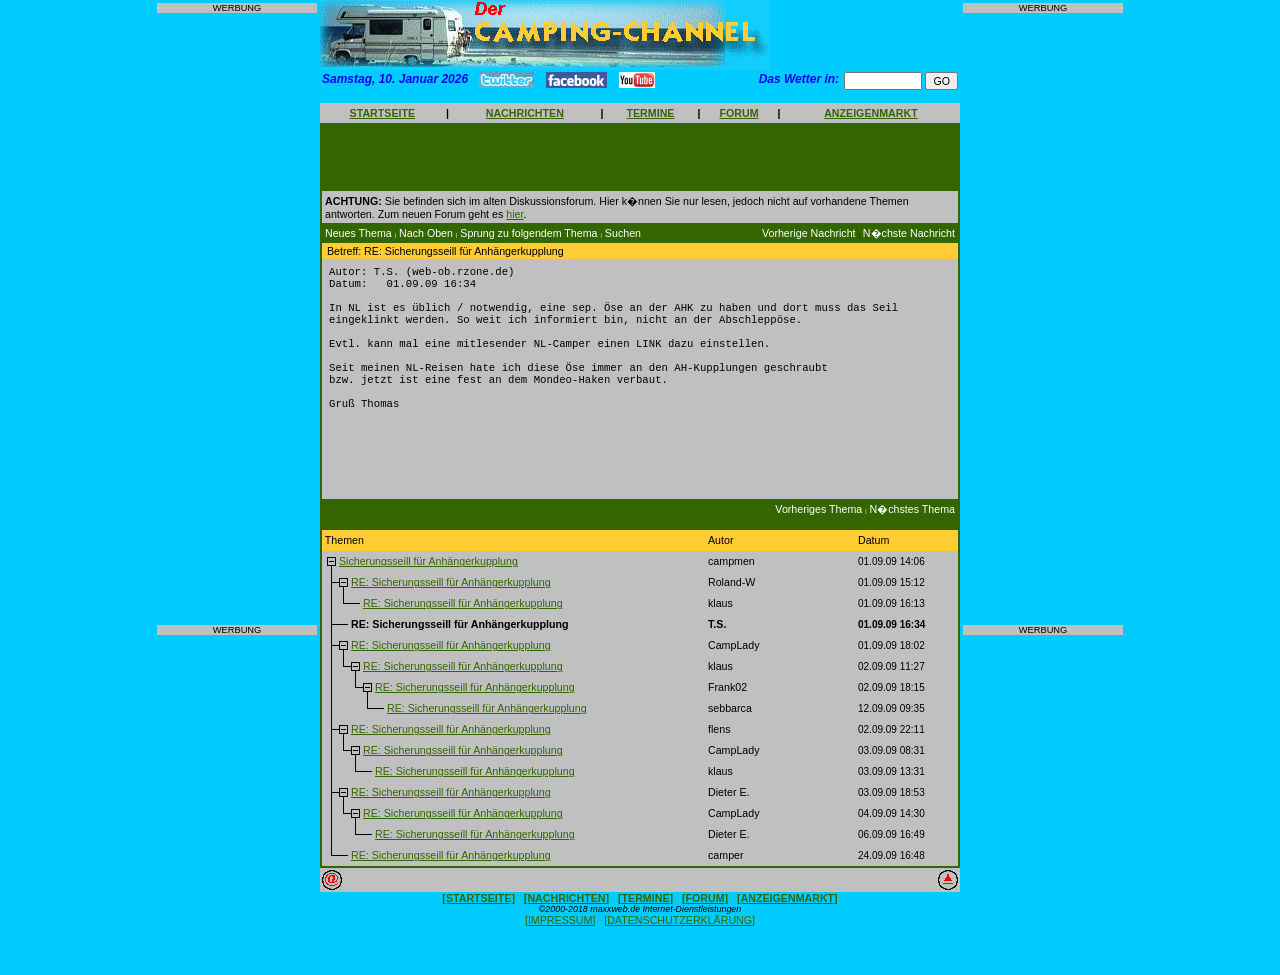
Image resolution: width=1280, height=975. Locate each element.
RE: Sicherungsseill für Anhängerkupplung (451, 608)
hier (514, 214)
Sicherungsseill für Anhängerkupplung (428, 587)
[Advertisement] (237, 319)
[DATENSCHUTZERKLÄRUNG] (679, 946)
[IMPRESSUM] (560, 946)
